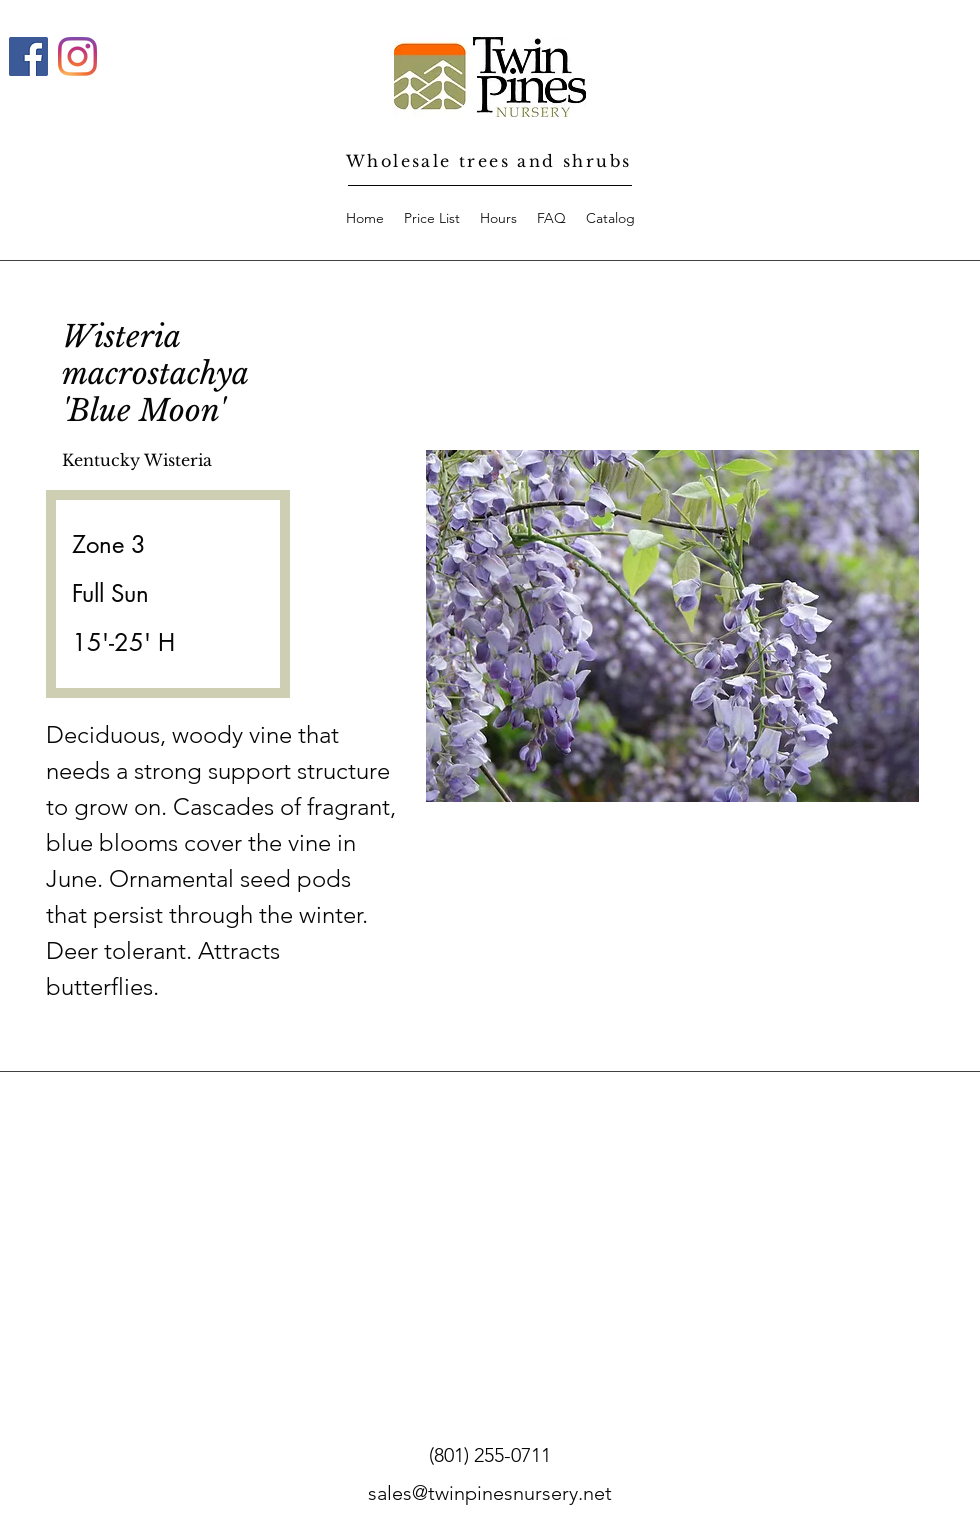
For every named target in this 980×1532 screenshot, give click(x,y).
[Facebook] (28, 56)
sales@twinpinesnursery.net (490, 1493)
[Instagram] (77, 56)
